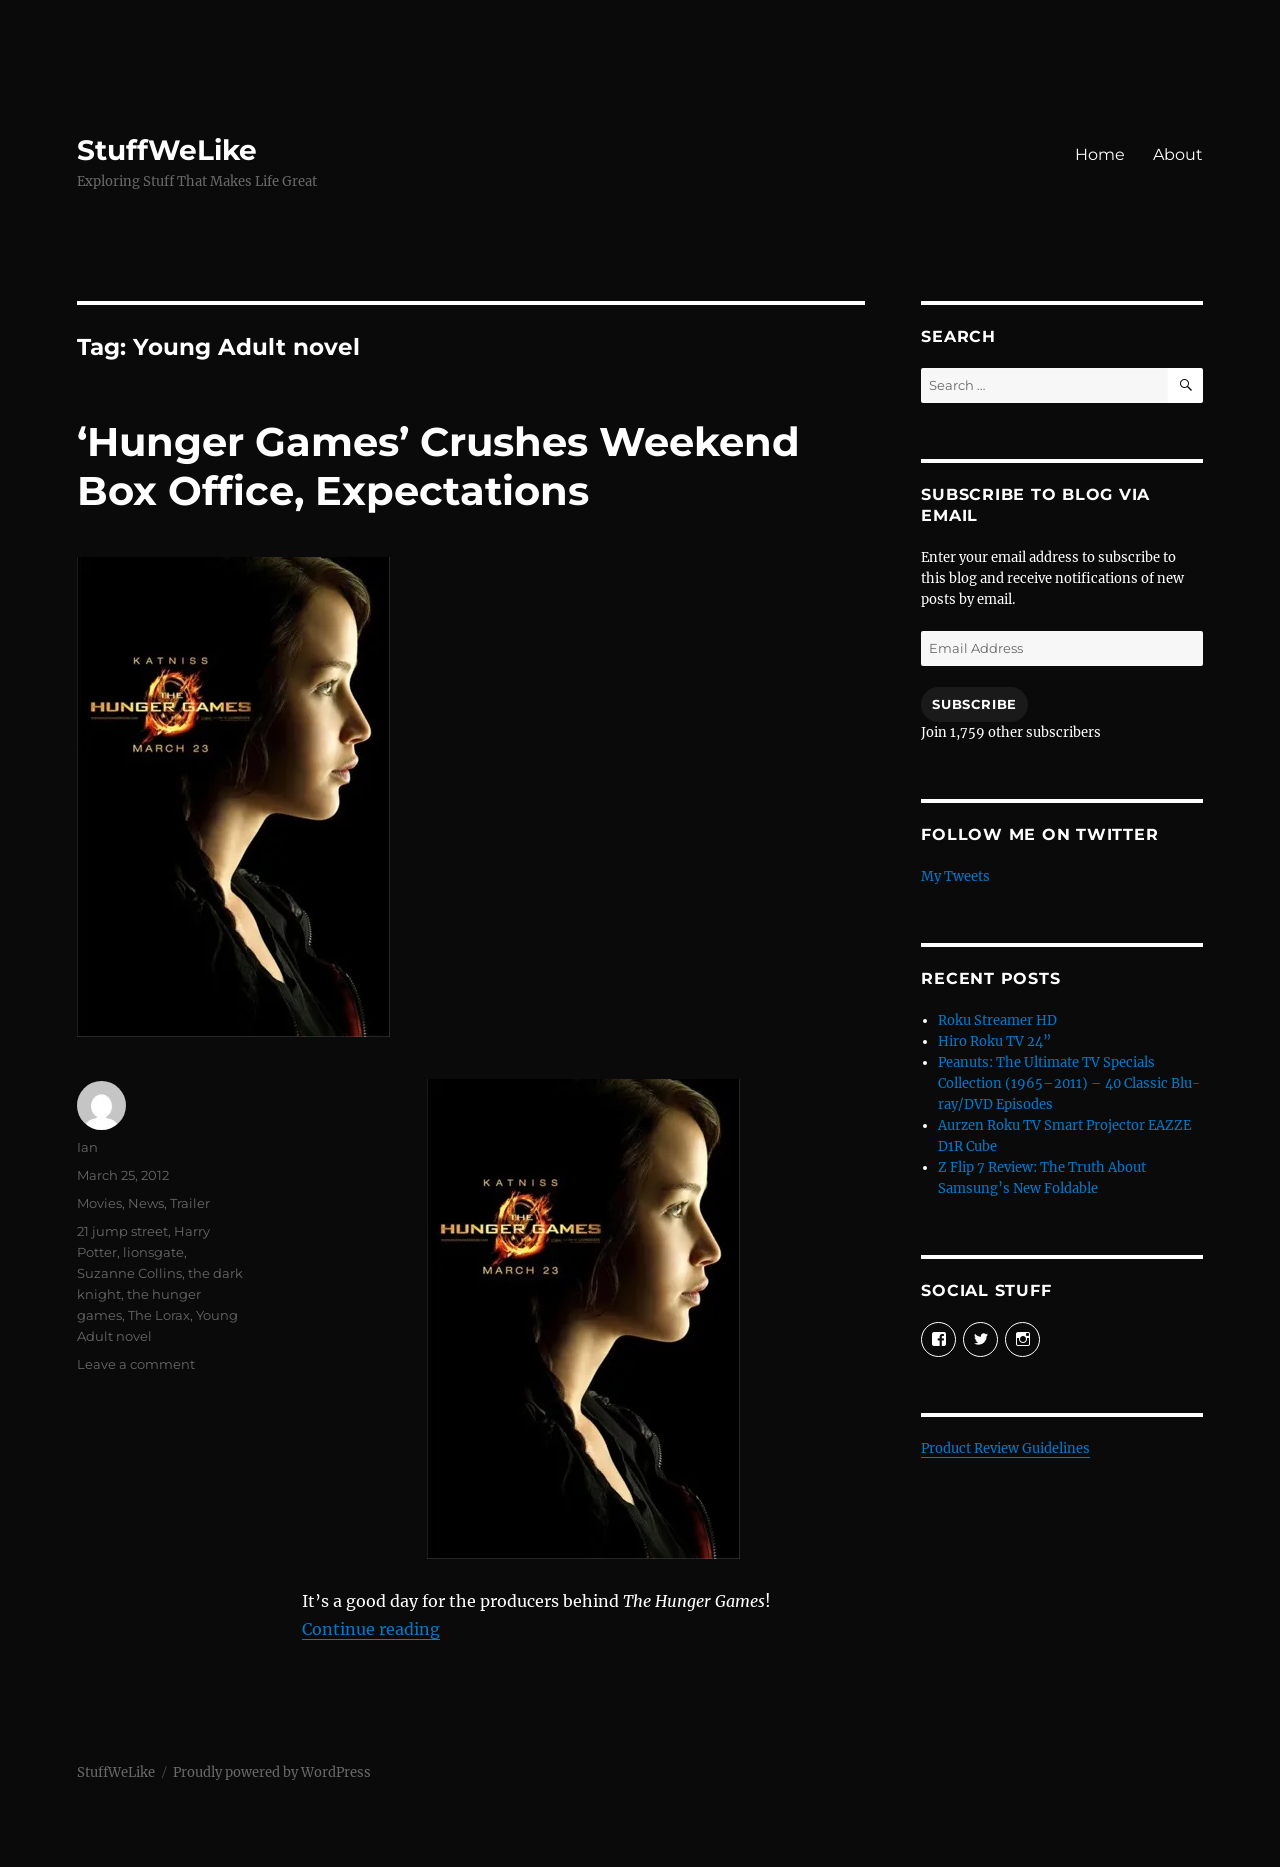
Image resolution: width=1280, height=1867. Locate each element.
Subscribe (974, 704)
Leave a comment (136, 1364)
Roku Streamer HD (997, 1020)
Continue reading (371, 1629)
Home (1100, 154)
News (146, 1203)
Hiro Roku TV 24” (994, 1041)
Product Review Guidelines (1005, 1448)
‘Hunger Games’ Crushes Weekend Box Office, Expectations (438, 466)
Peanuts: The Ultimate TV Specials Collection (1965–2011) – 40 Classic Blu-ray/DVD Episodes (1069, 1083)
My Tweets (955, 876)
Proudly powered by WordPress (272, 1772)
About (1178, 154)
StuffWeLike (167, 150)
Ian (87, 1147)
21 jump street (122, 1231)
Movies (99, 1203)
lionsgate (153, 1252)
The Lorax (159, 1315)
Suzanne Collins (129, 1273)
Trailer (190, 1203)
